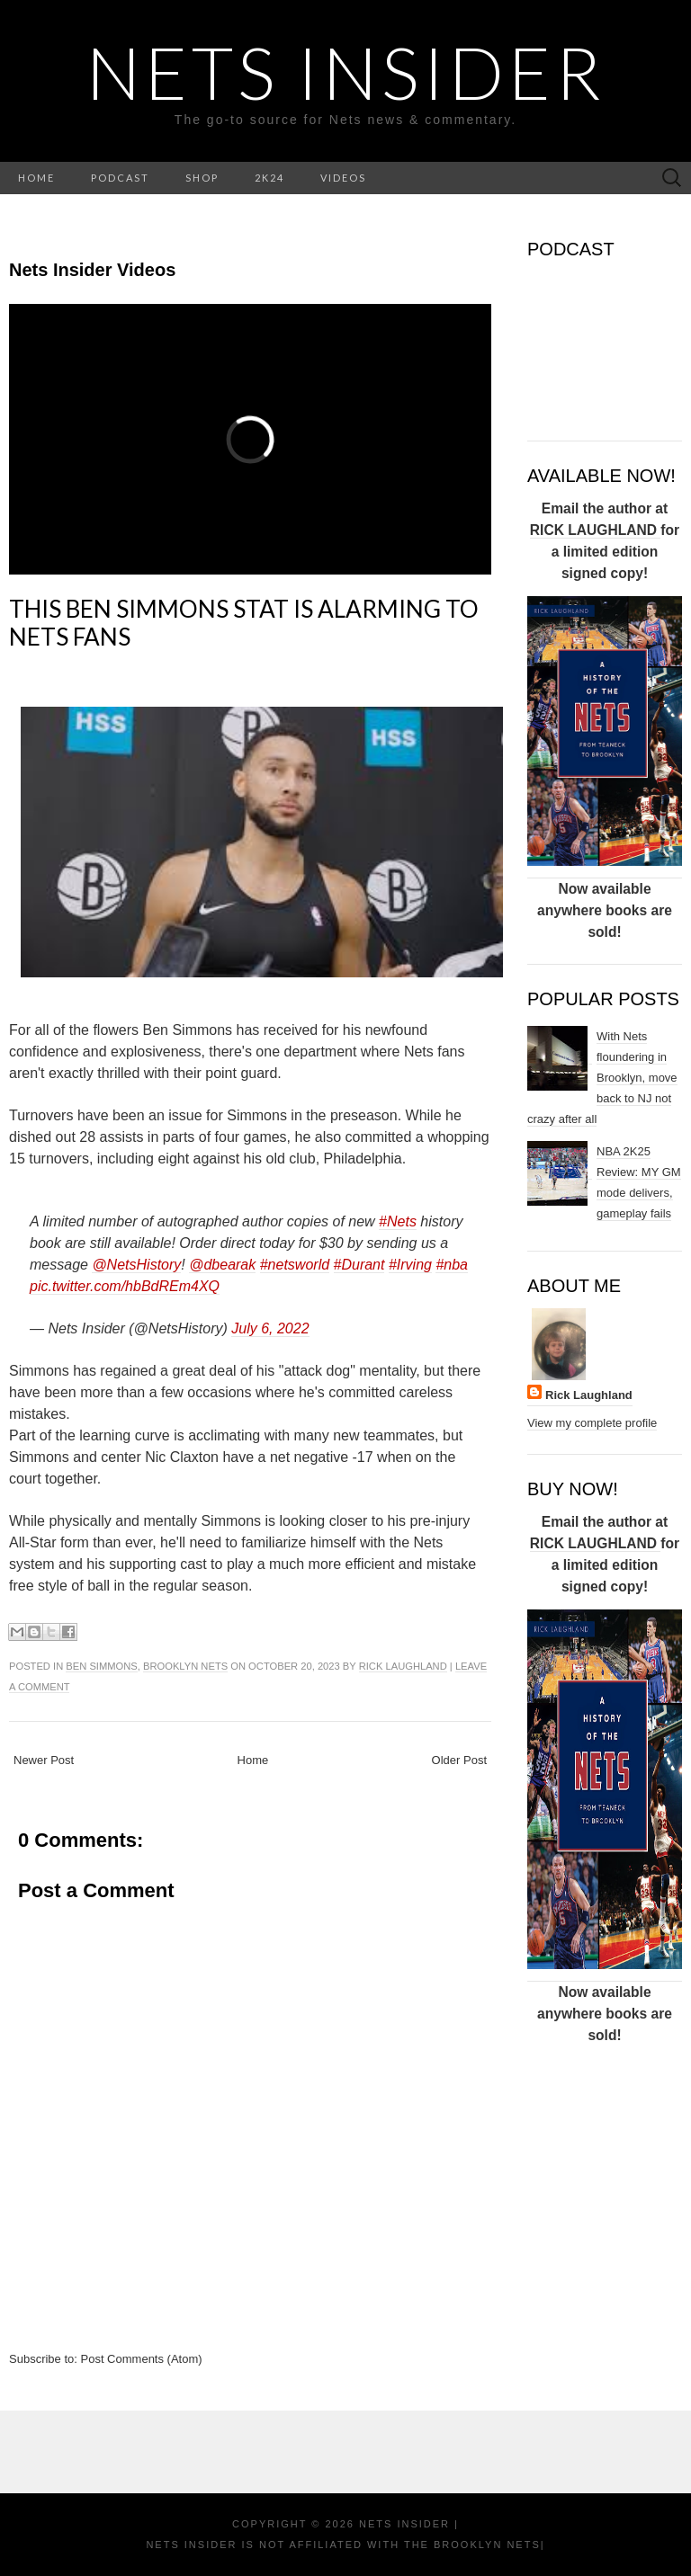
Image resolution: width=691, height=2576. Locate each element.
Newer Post (43, 1760)
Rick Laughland (403, 1666)
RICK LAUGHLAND (595, 530)
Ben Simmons (101, 1666)
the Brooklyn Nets (470, 2544)
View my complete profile (592, 1423)
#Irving (410, 1264)
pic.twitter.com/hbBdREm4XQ (125, 1286)
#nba (451, 1264)
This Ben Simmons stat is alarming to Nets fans (244, 622)
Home (253, 1760)
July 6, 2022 (270, 1328)
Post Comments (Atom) (141, 2359)
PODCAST (120, 177)
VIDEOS (343, 177)
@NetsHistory (136, 1264)
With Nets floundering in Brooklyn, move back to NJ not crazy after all (602, 1078)
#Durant (359, 1264)
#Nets (398, 1221)
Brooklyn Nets (185, 1666)
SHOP (202, 177)
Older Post (459, 1760)
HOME (36, 177)
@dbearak (222, 1264)
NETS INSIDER (346, 72)
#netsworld (294, 1264)
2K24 (269, 177)
